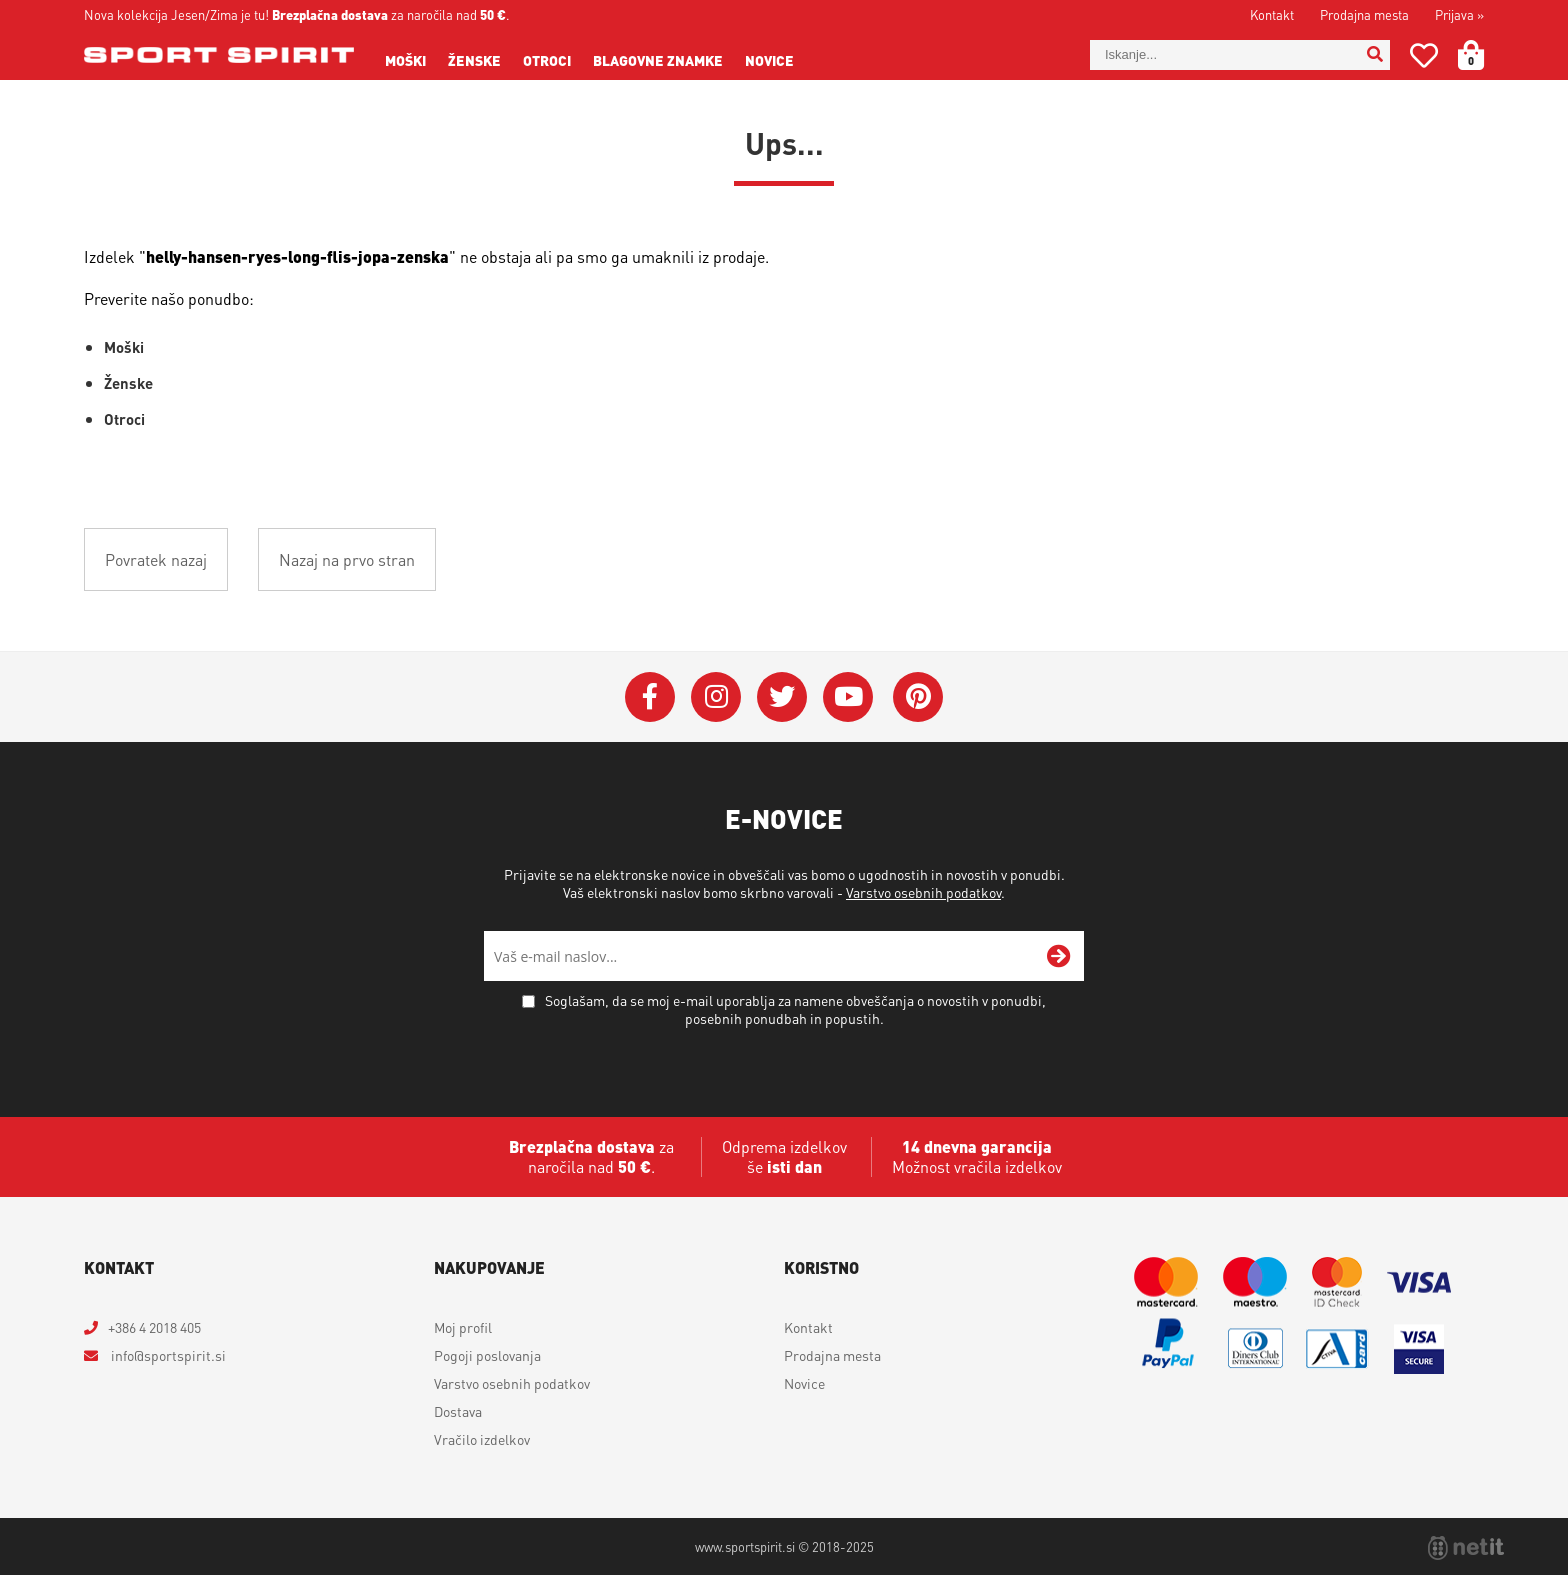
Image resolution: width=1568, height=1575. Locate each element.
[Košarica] (1483, 55)
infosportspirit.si (167, 1355)
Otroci (547, 60)
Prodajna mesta (1364, 14)
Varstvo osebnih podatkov (923, 892)
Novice (769, 60)
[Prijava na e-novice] (1059, 956)
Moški (405, 60)
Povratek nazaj (156, 559)
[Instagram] (716, 697)
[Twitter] (782, 697)
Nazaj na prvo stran (347, 559)
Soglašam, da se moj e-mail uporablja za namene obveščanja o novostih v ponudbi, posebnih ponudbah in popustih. (795, 1009)
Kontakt (1272, 14)
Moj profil (463, 1327)
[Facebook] (650, 697)
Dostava (458, 1411)
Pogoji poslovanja (487, 1355)
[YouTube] (848, 697)
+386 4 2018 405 (154, 1327)
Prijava (1459, 14)
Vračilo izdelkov (482, 1439)
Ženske (474, 60)
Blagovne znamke (658, 60)
